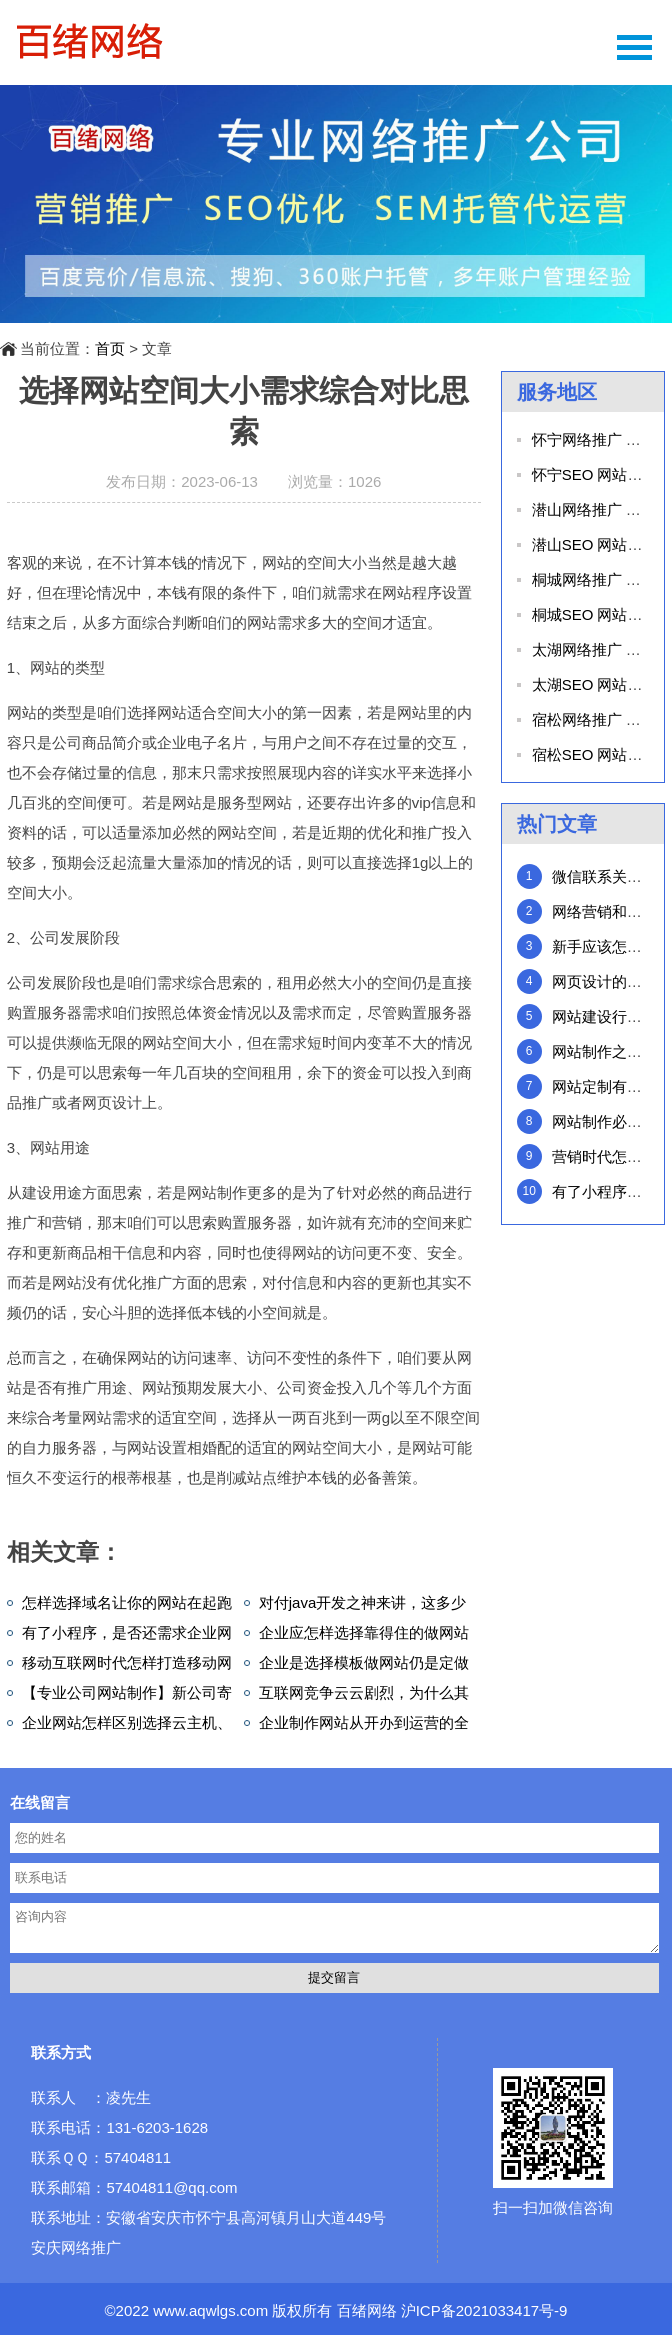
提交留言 (334, 1977)
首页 (110, 348)
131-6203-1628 (157, 2127)
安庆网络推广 (76, 2247)
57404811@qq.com (171, 2187)
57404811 (137, 2157)
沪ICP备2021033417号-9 (484, 2310)
